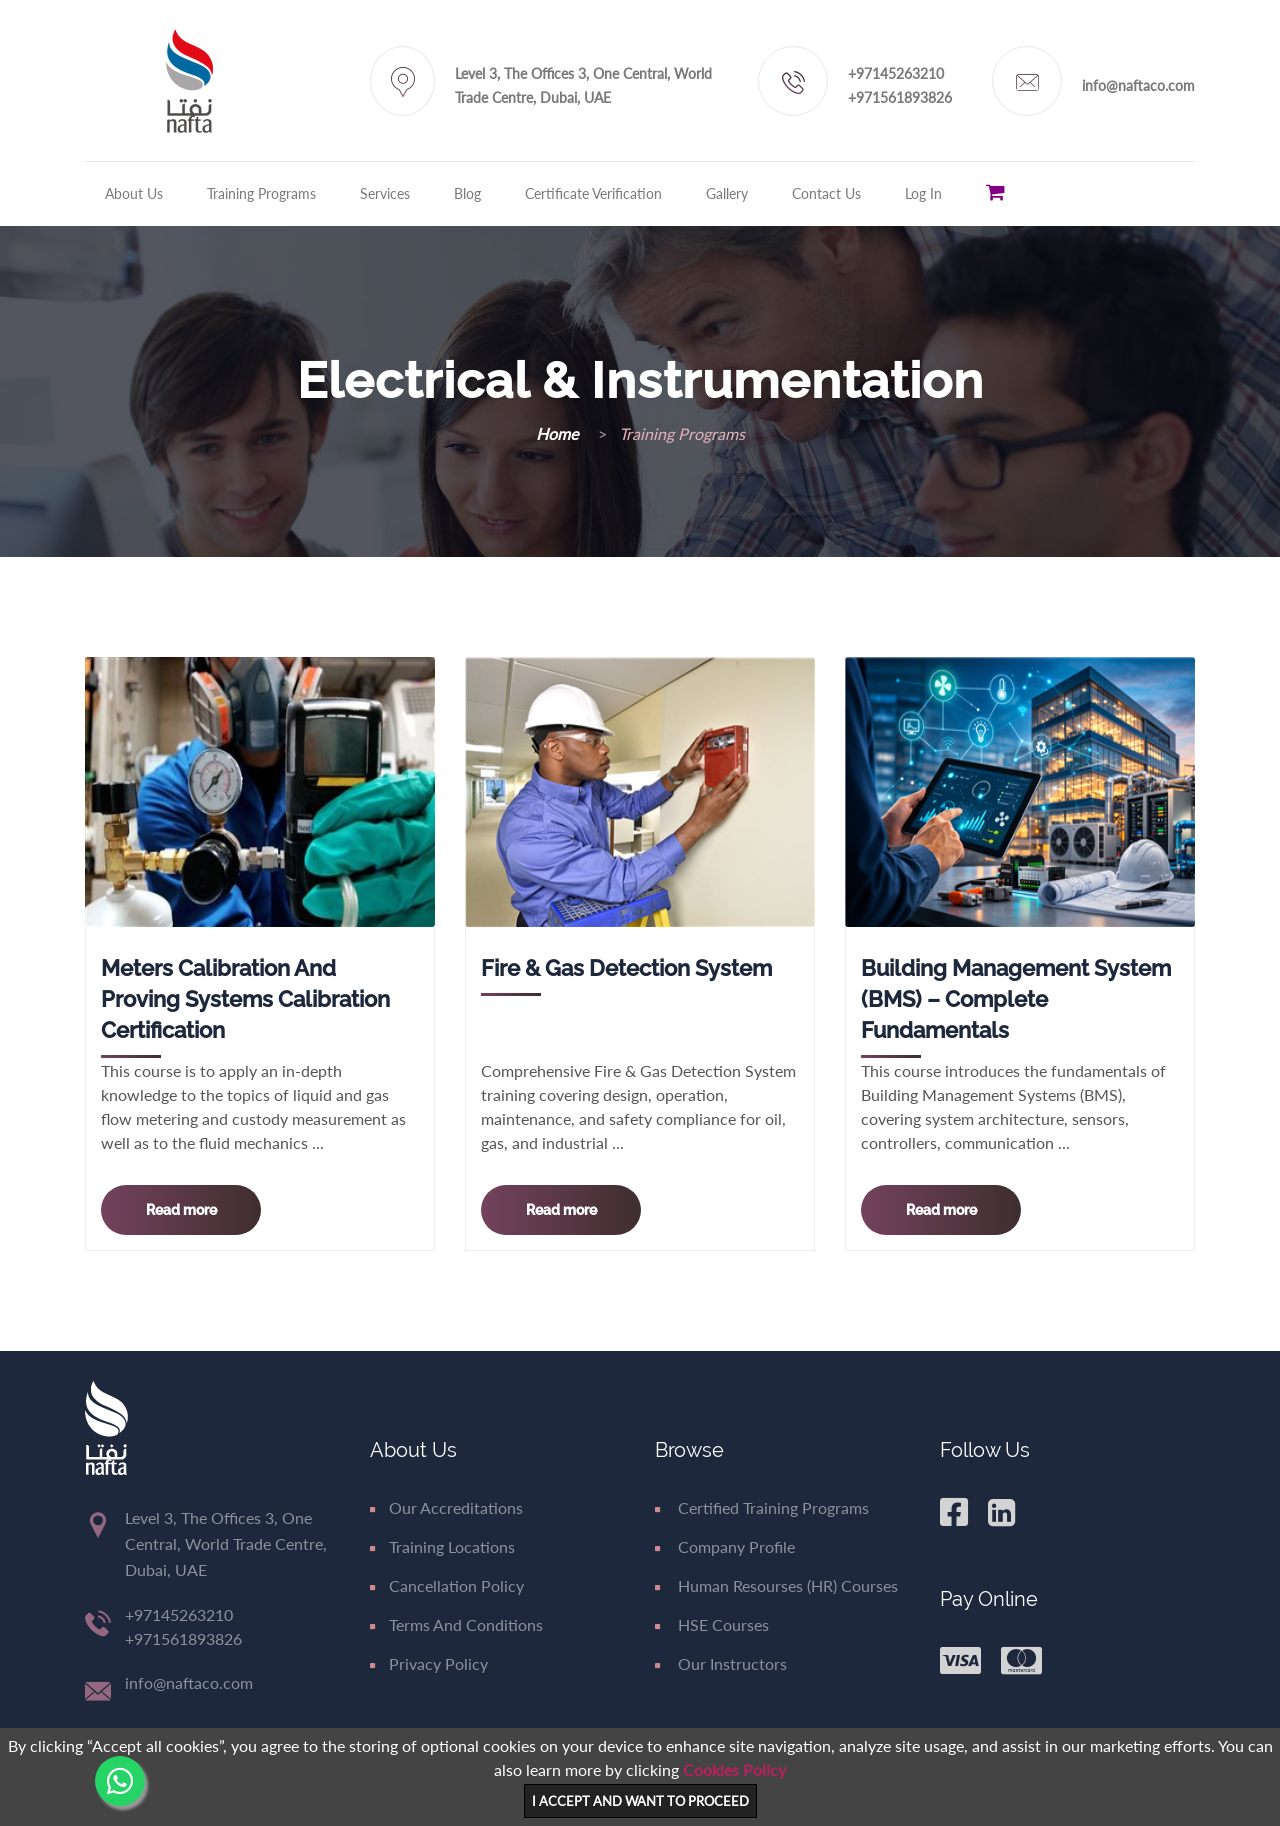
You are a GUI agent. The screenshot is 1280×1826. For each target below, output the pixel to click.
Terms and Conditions (456, 1624)
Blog (467, 193)
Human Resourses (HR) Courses (776, 1585)
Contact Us (826, 193)
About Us (134, 193)
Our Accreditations (446, 1507)
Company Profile (725, 1546)
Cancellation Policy (447, 1585)
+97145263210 (896, 73)
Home (559, 433)
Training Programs (261, 193)
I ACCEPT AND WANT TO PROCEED (640, 1801)
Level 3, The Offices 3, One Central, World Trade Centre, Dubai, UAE (583, 85)
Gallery (727, 193)
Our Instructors (721, 1663)
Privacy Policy (429, 1663)
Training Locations (442, 1546)
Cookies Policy (734, 1769)
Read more (181, 1210)
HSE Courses (712, 1624)
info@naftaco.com (1138, 85)
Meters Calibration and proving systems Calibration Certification (245, 999)
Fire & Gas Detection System (626, 968)
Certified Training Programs (762, 1507)
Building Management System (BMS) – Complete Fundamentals (1016, 999)
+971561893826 (900, 97)
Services (385, 193)
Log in (923, 193)
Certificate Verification (593, 193)
